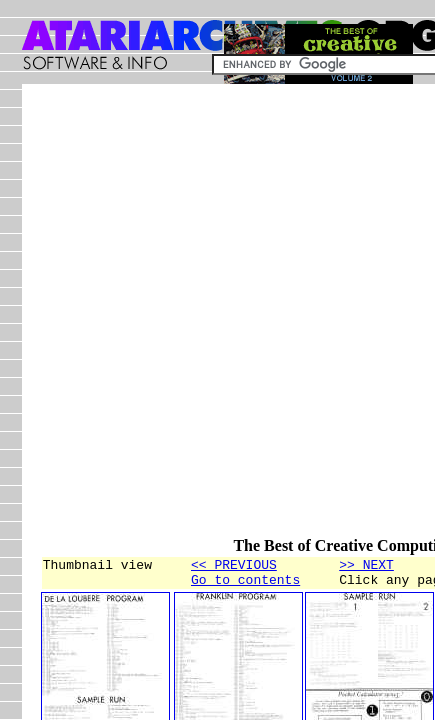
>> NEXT (366, 567)
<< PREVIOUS (234, 567)
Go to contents (245, 585)
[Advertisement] (217, 319)
